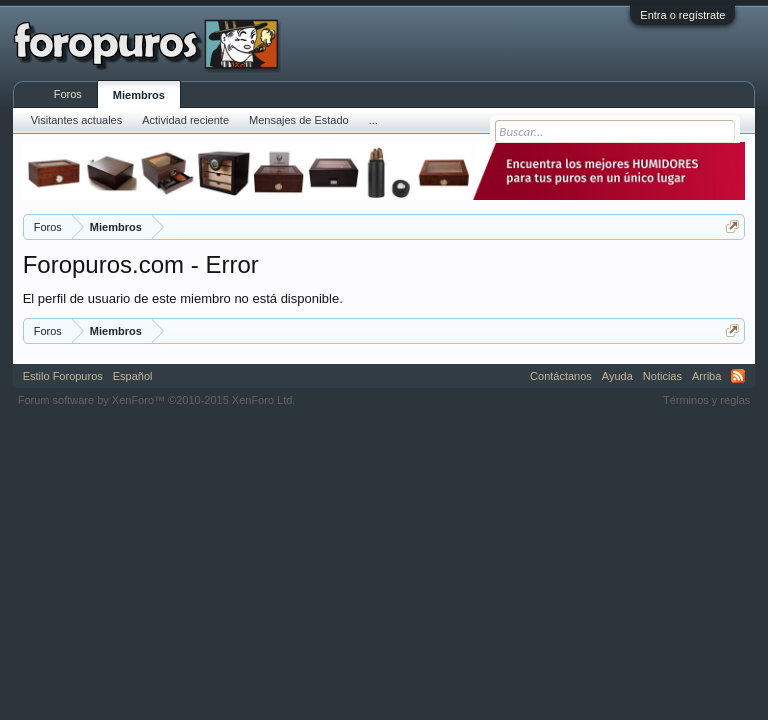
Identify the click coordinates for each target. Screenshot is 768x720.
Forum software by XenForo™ (157, 400)
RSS (738, 376)
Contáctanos (561, 376)
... (373, 120)
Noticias (662, 376)
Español (133, 376)
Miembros (139, 95)
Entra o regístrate (682, 15)
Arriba (706, 376)
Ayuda (617, 376)
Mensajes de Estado (299, 120)
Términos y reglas (706, 400)
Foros (68, 94)
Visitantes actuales (77, 120)
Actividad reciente (185, 120)
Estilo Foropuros (63, 376)
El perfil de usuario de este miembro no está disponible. (183, 298)
